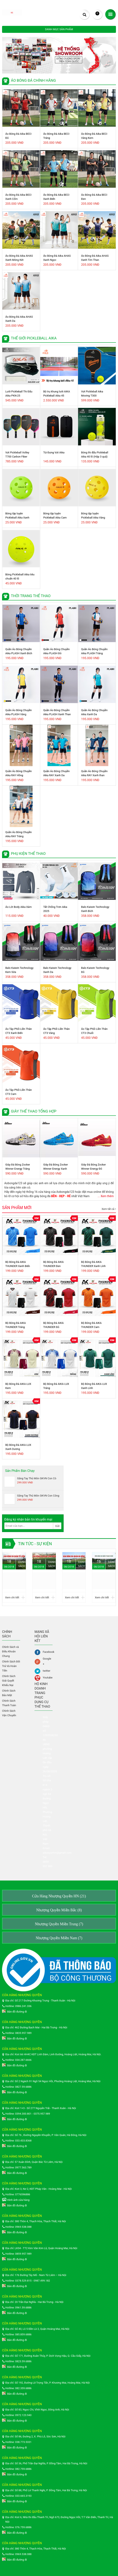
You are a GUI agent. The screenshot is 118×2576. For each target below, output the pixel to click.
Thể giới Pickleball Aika (34, 338)
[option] (59, 55)
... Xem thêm (106, 1196)
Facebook (48, 1651)
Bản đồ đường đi (17, 2011)
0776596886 (22, 2194)
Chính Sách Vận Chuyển (9, 1713)
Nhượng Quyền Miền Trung (59, 1924)
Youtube (48, 1677)
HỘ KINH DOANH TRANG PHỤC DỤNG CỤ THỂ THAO (42, 1695)
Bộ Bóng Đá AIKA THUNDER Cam (91, 1325)
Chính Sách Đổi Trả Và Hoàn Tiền (11, 1666)
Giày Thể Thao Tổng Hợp (33, 1111)
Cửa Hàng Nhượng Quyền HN (59, 1896)
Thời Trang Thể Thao (30, 596)
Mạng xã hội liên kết (41, 1636)
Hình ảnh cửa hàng (18, 2199)
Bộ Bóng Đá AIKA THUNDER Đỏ (53, 1325)
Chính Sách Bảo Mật (8, 1693)
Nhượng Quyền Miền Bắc (59, 1910)
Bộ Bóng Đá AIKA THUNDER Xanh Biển (17, 1264)
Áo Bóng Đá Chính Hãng (33, 80)
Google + (47, 1661)
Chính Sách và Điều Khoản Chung (10, 1651)
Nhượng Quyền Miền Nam (59, 1938)
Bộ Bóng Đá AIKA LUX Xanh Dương (18, 1447)
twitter (46, 1670)
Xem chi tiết (12, 1597)
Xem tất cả (108, 1208)
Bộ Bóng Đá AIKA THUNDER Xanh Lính (93, 1264)
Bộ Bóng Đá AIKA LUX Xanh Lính (94, 1386)
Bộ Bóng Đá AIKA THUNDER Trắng (15, 1325)
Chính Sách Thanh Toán (9, 1703)
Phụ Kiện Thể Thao (28, 853)
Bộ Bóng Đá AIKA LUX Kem (18, 1386)
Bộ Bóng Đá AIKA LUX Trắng (56, 1386)
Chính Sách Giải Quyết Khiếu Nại (8, 1681)
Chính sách (7, 1634)
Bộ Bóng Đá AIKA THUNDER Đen (53, 1264)
